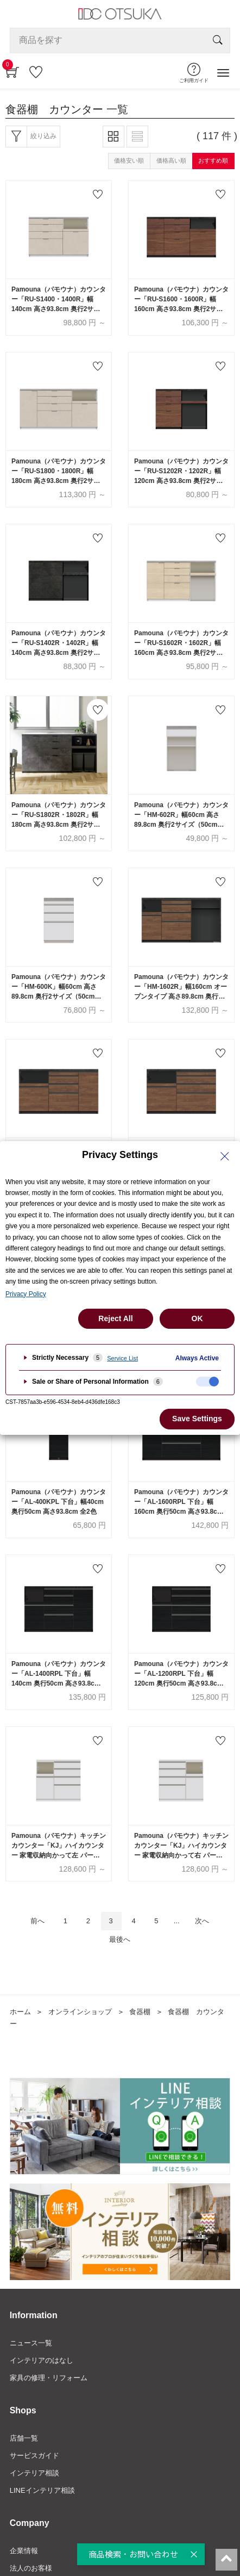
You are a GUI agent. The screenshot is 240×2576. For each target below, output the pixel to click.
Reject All (115, 1318)
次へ (202, 1921)
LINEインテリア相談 (42, 2490)
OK (197, 1318)
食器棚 (139, 2012)
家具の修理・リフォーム (48, 2378)
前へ (37, 1921)
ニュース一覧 (31, 2343)
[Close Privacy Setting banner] (225, 1156)
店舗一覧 (24, 2438)
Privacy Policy (25, 1294)
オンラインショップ (80, 2012)
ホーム (20, 2012)
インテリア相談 (34, 2473)
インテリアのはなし (41, 2360)
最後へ (119, 1939)
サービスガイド (34, 2455)
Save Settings (197, 1418)
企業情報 (24, 2551)
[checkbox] (207, 1381)
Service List (122, 1358)
